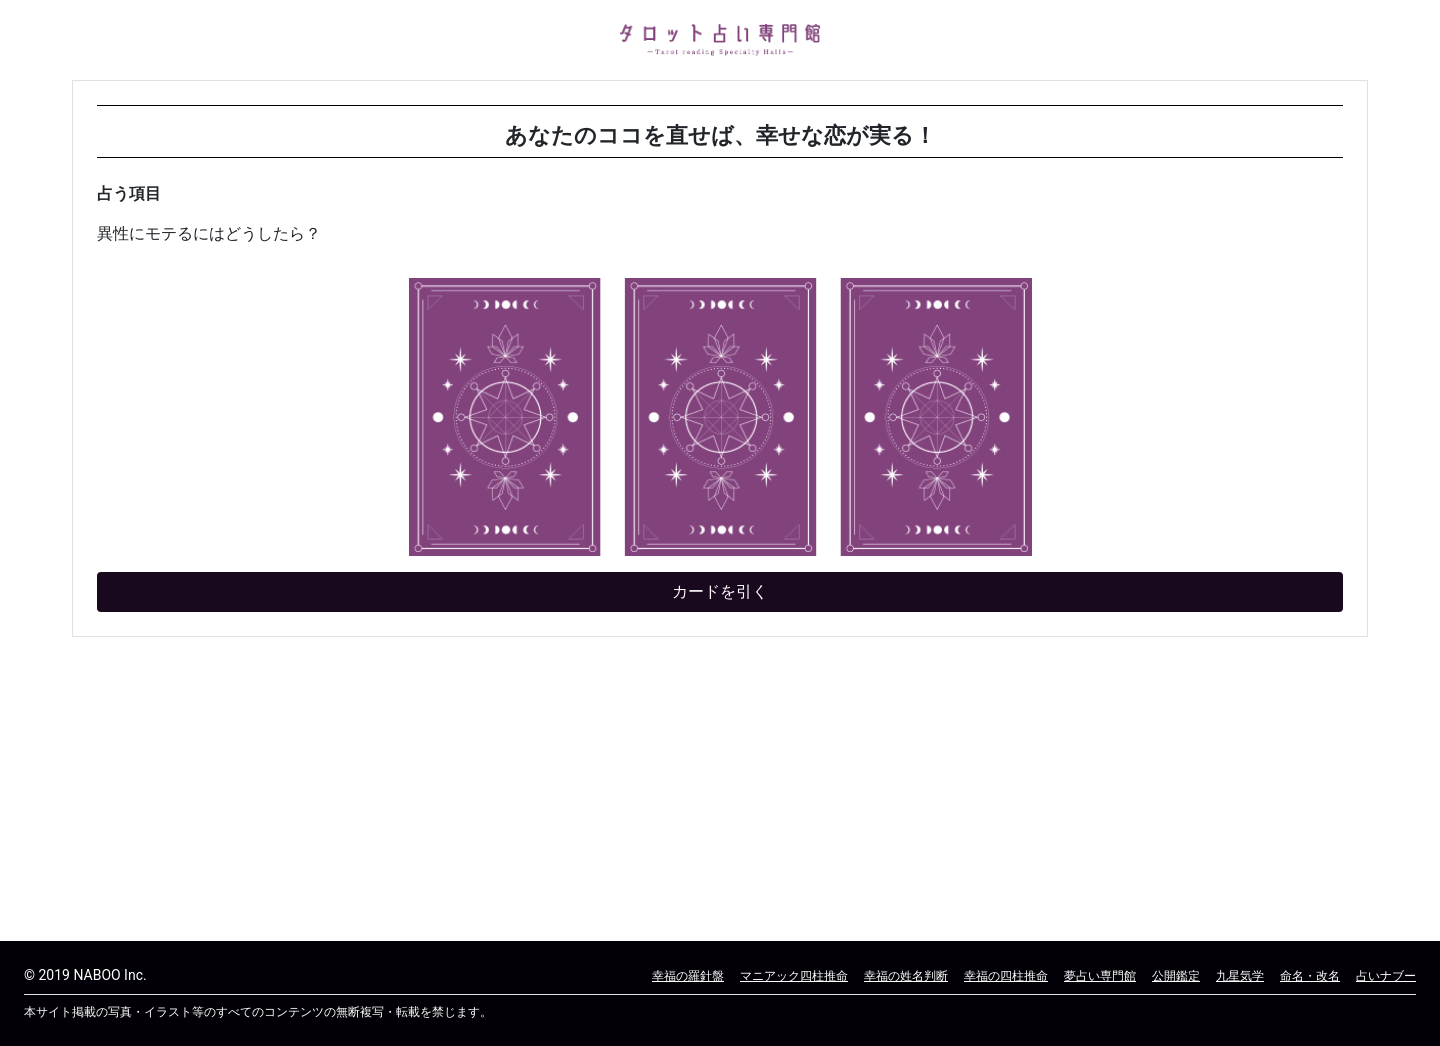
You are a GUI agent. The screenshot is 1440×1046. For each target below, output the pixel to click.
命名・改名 (1310, 976)
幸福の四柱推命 (1006, 976)
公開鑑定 (1176, 976)
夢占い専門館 (1100, 976)
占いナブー (1386, 976)
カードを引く (720, 591)
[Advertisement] (672, 793)
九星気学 (1240, 976)
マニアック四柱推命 (794, 976)
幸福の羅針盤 (688, 976)
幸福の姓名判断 (906, 976)
